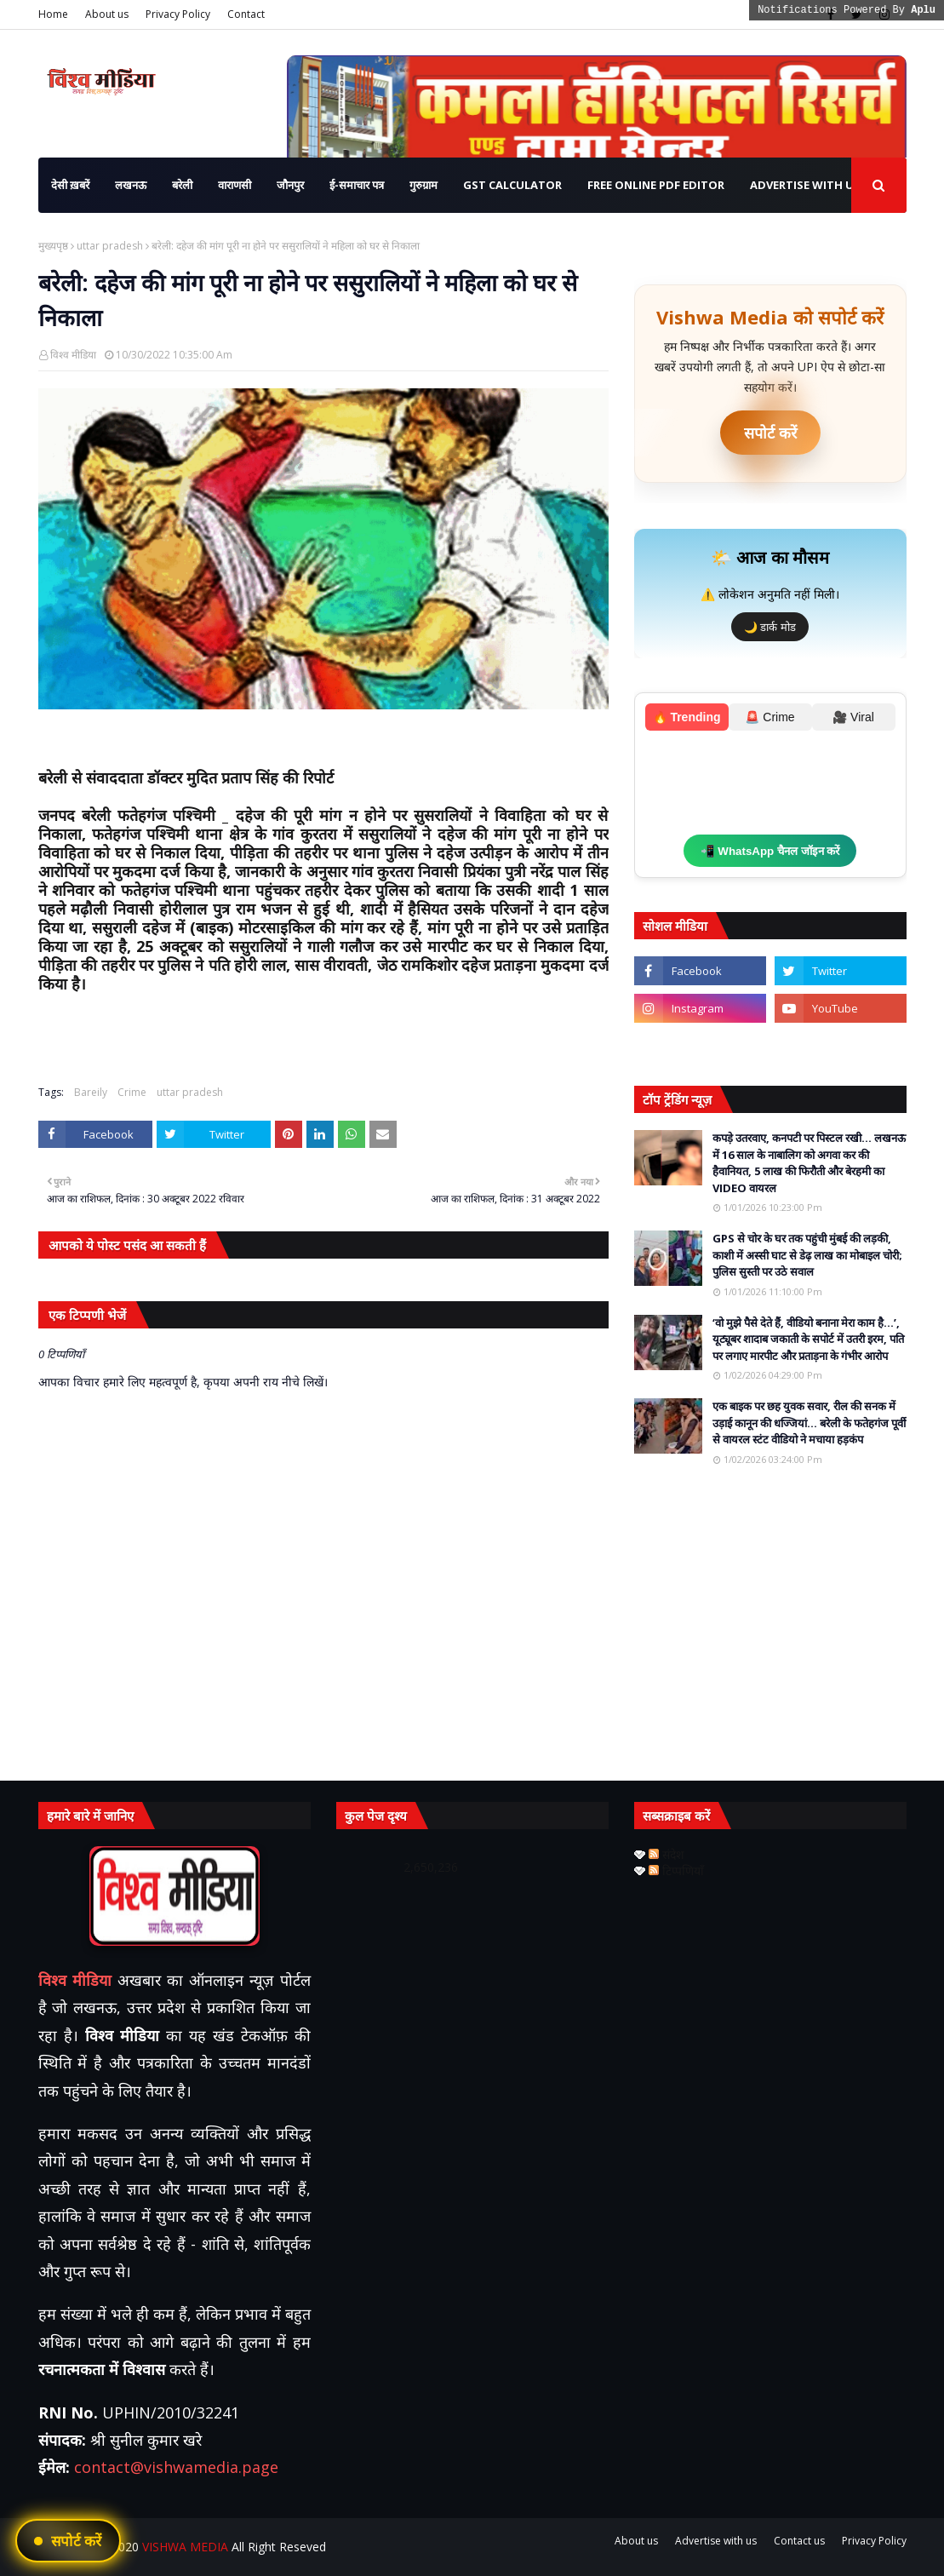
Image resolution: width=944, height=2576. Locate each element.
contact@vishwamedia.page (176, 2467)
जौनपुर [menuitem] (290, 184)
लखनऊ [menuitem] (130, 184)
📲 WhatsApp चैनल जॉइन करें (770, 851)
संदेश (666, 1854)
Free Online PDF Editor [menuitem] (655, 184)
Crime (131, 1092)
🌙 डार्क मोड (770, 627)
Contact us (799, 2540)
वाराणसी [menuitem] (234, 184)
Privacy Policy (178, 14)
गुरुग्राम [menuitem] (423, 184)
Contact (246, 14)
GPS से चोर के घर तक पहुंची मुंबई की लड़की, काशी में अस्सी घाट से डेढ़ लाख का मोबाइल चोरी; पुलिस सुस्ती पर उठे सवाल (807, 1255)
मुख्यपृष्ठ (53, 245)
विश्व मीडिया (73, 354)
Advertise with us (716, 2540)
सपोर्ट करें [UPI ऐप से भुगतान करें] (770, 432)
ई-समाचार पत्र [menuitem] (356, 184)
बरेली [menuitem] (182, 184)
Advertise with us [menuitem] (805, 184)
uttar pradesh (110, 245)
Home (53, 14)
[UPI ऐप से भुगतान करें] (68, 2540)
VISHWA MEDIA (185, 2547)
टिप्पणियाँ (676, 1870)
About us (107, 14)
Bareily (90, 1092)
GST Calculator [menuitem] (512, 184)
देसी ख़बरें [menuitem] (70, 184)
